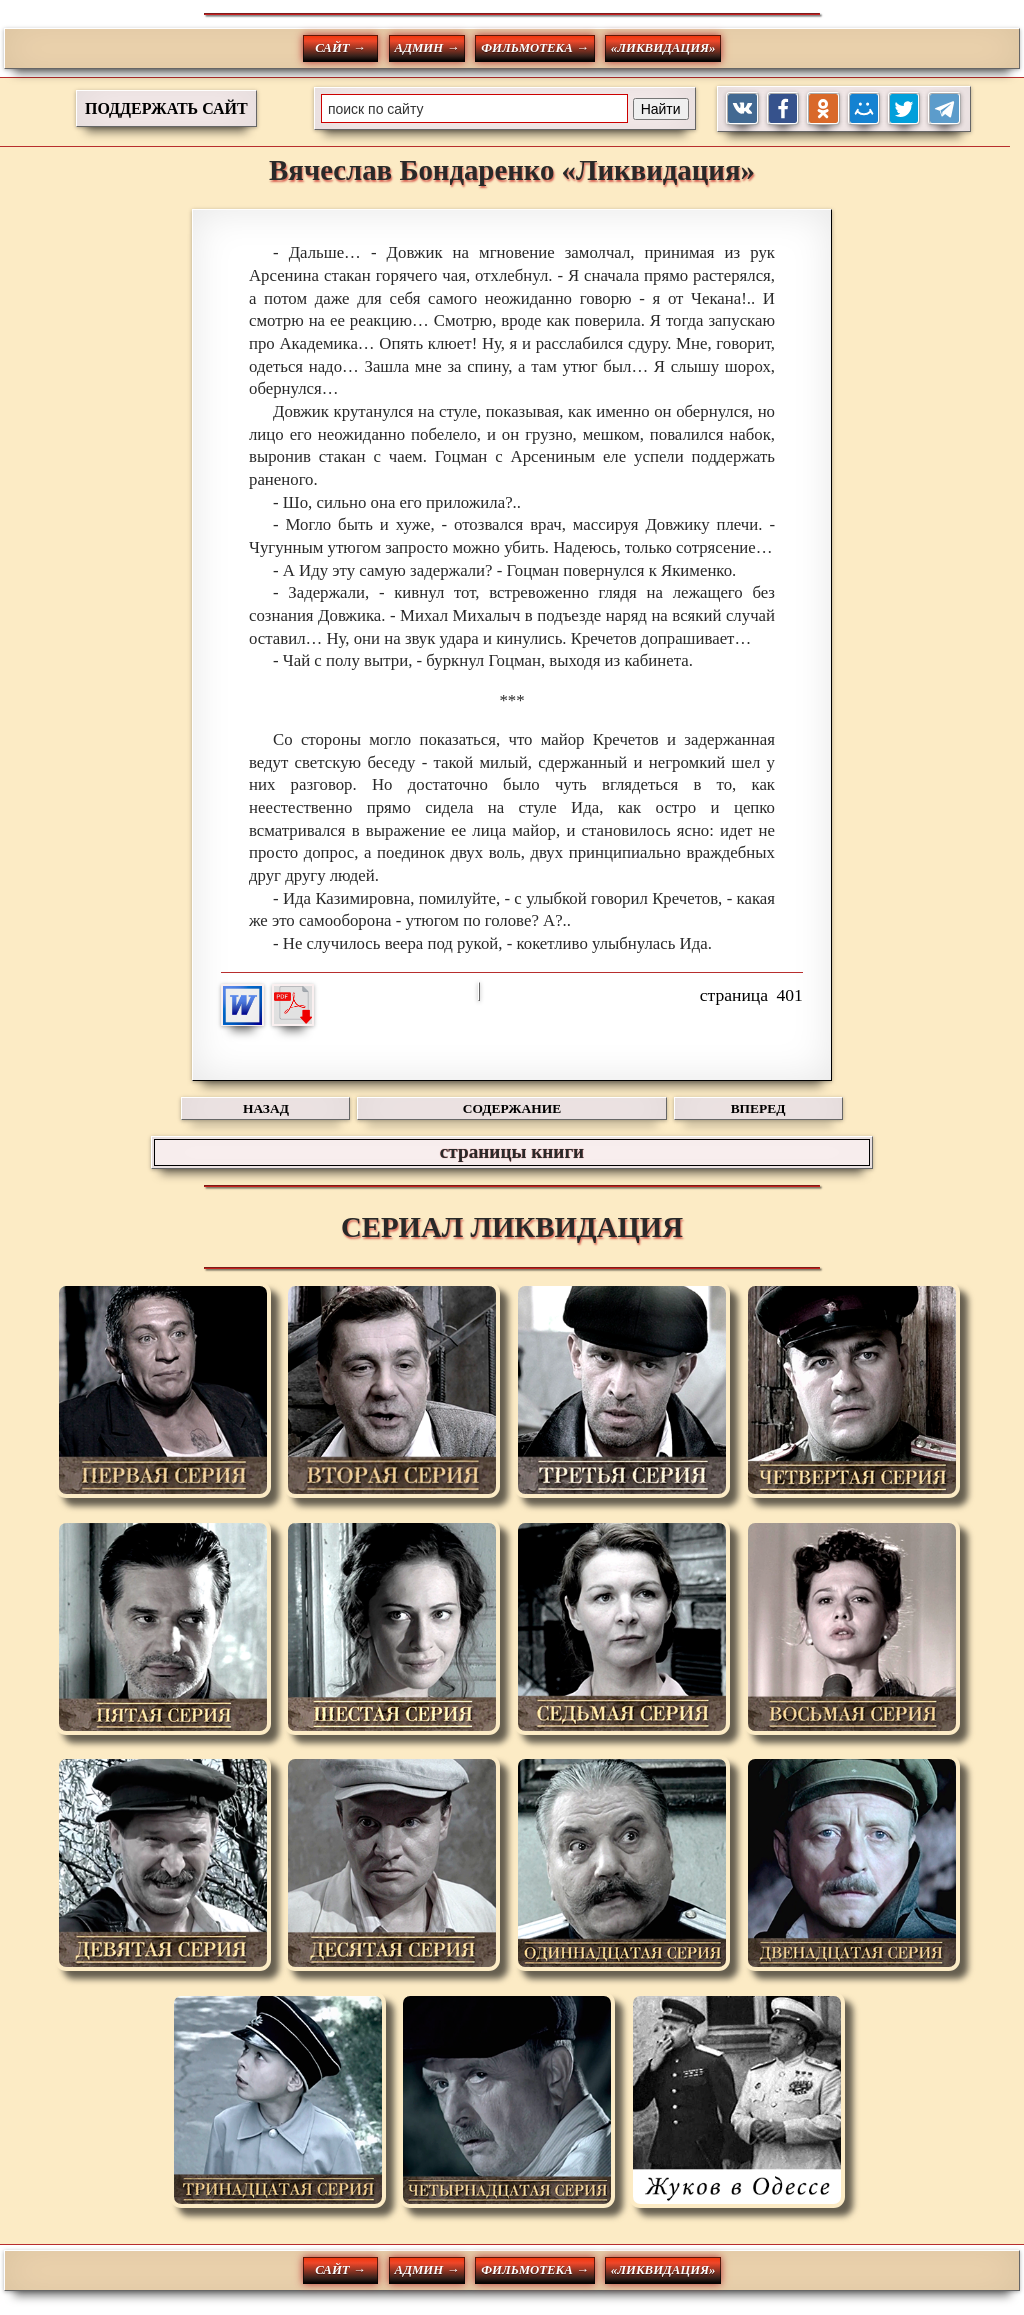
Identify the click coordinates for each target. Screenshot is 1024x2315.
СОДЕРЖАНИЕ (512, 1108)
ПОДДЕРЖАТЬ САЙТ (166, 108)
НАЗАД (266, 1108)
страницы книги (512, 1151)
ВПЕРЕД (758, 1108)
